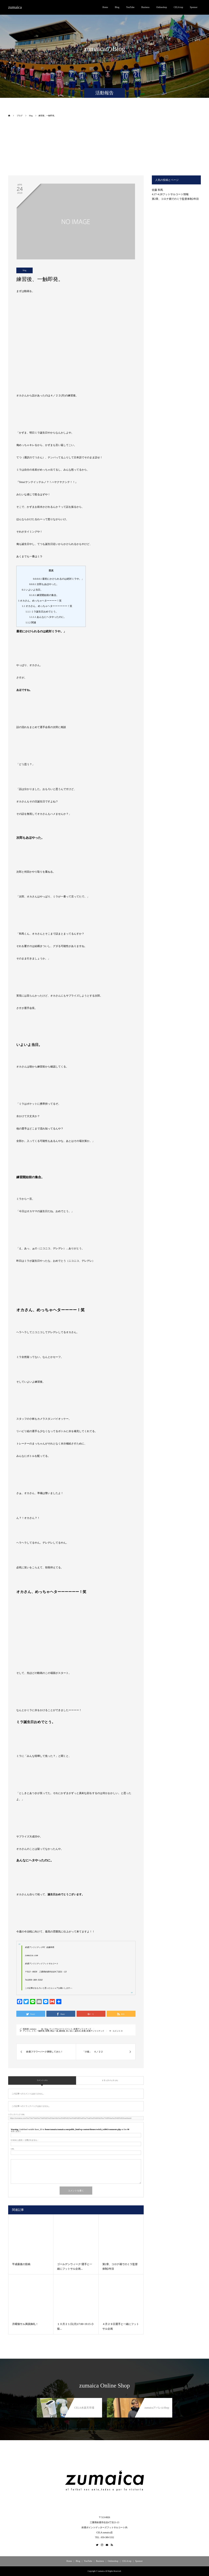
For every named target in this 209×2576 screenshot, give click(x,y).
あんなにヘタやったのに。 (47, 617)
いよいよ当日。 (32, 589)
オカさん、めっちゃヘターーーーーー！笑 (47, 606)
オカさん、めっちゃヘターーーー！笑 (40, 600)
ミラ (34, 2031)
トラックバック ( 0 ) (110, 2080)
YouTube (130, 7)
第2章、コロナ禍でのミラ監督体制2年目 (175, 198)
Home (105, 7)
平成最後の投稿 (21, 2264)
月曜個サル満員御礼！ (25, 2324)
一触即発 (40, 2031)
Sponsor (193, 7)
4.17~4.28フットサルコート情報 (170, 194)
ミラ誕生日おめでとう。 (42, 611)
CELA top (178, 7)
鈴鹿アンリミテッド (82, 2029)
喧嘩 (47, 2031)
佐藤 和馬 (157, 189)
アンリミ (27, 2031)
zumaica (15, 7)
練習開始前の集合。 (44, 595)
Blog (117, 7)
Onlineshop (161, 7)
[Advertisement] (104, 146)
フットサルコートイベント (61, 2029)
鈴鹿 (84, 2031)
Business (145, 7)
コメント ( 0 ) (42, 2080)
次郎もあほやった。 (44, 584)
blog (24, 270)
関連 (31, 622)
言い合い (70, 2031)
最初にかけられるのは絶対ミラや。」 (58, 578)
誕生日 (78, 2031)
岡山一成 (54, 2031)
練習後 (62, 2031)
